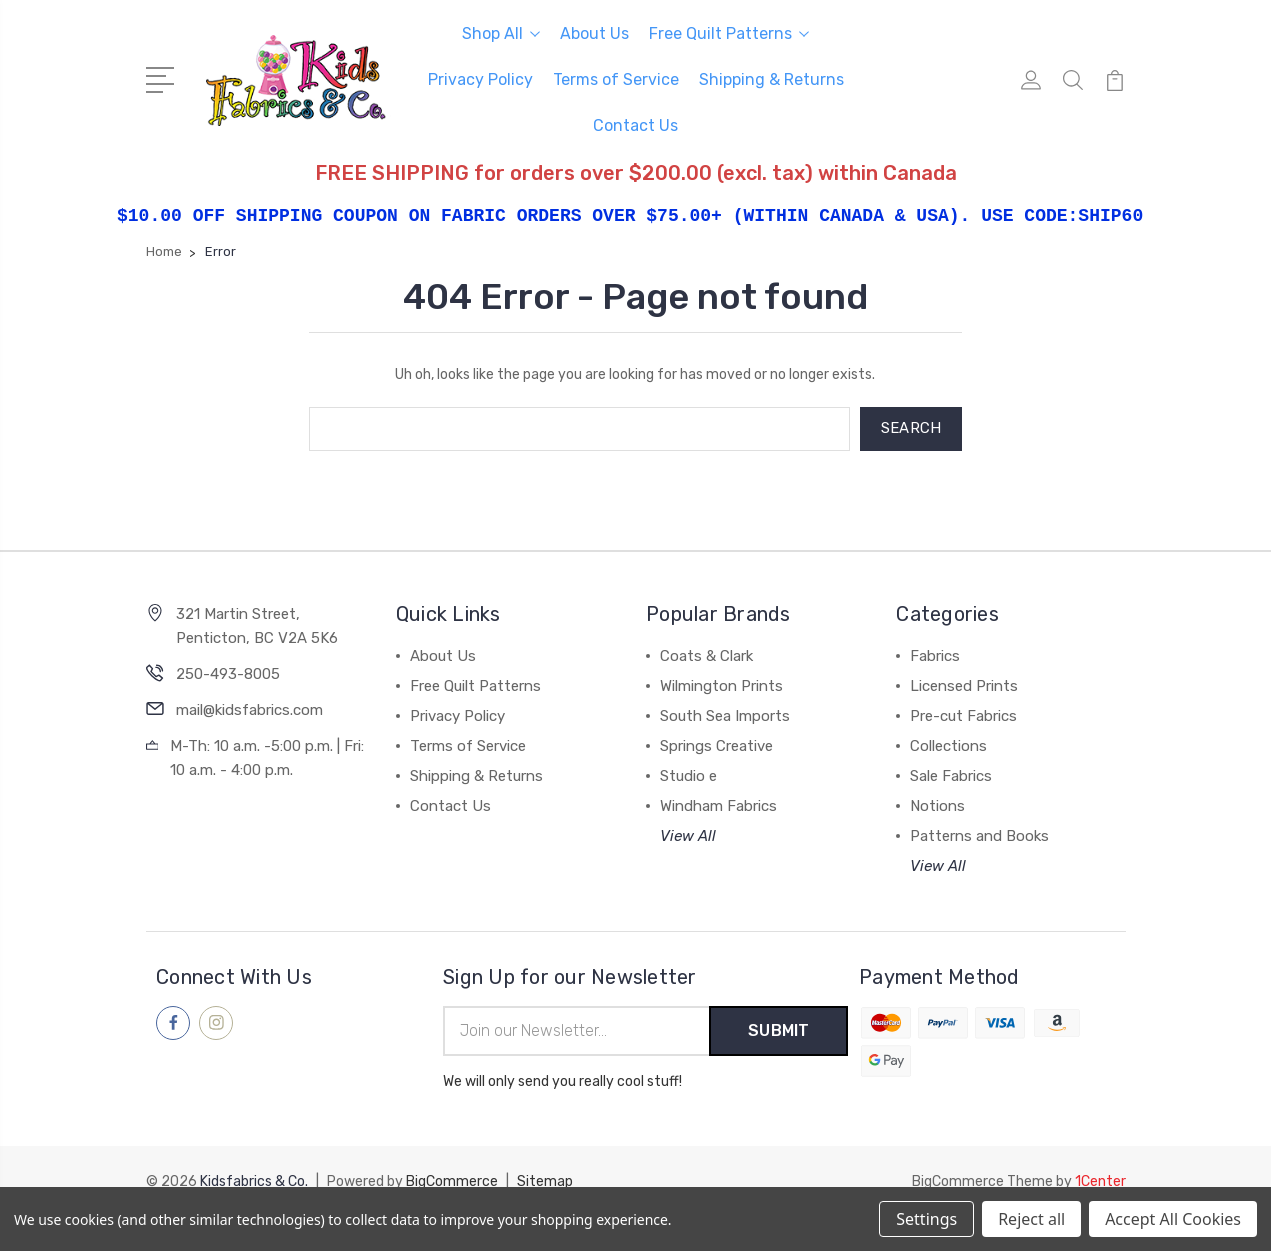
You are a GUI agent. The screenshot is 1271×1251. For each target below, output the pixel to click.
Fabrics (935, 656)
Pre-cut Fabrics (963, 716)
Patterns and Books (979, 836)
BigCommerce (452, 1181)
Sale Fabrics (951, 776)
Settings (926, 1219)
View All (688, 836)
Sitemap (545, 1181)
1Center (1100, 1181)
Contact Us (635, 125)
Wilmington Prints (721, 686)
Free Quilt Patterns (729, 33)
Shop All (501, 33)
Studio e (688, 776)
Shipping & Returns (771, 79)
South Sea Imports (725, 716)
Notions (937, 806)
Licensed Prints (964, 686)
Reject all (1031, 1219)
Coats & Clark (706, 656)
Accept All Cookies (1173, 1219)
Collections (948, 746)
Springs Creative (716, 746)
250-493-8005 (228, 674)
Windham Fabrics (718, 806)
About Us (594, 33)
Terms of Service (616, 79)
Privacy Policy (480, 79)
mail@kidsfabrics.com (249, 710)
